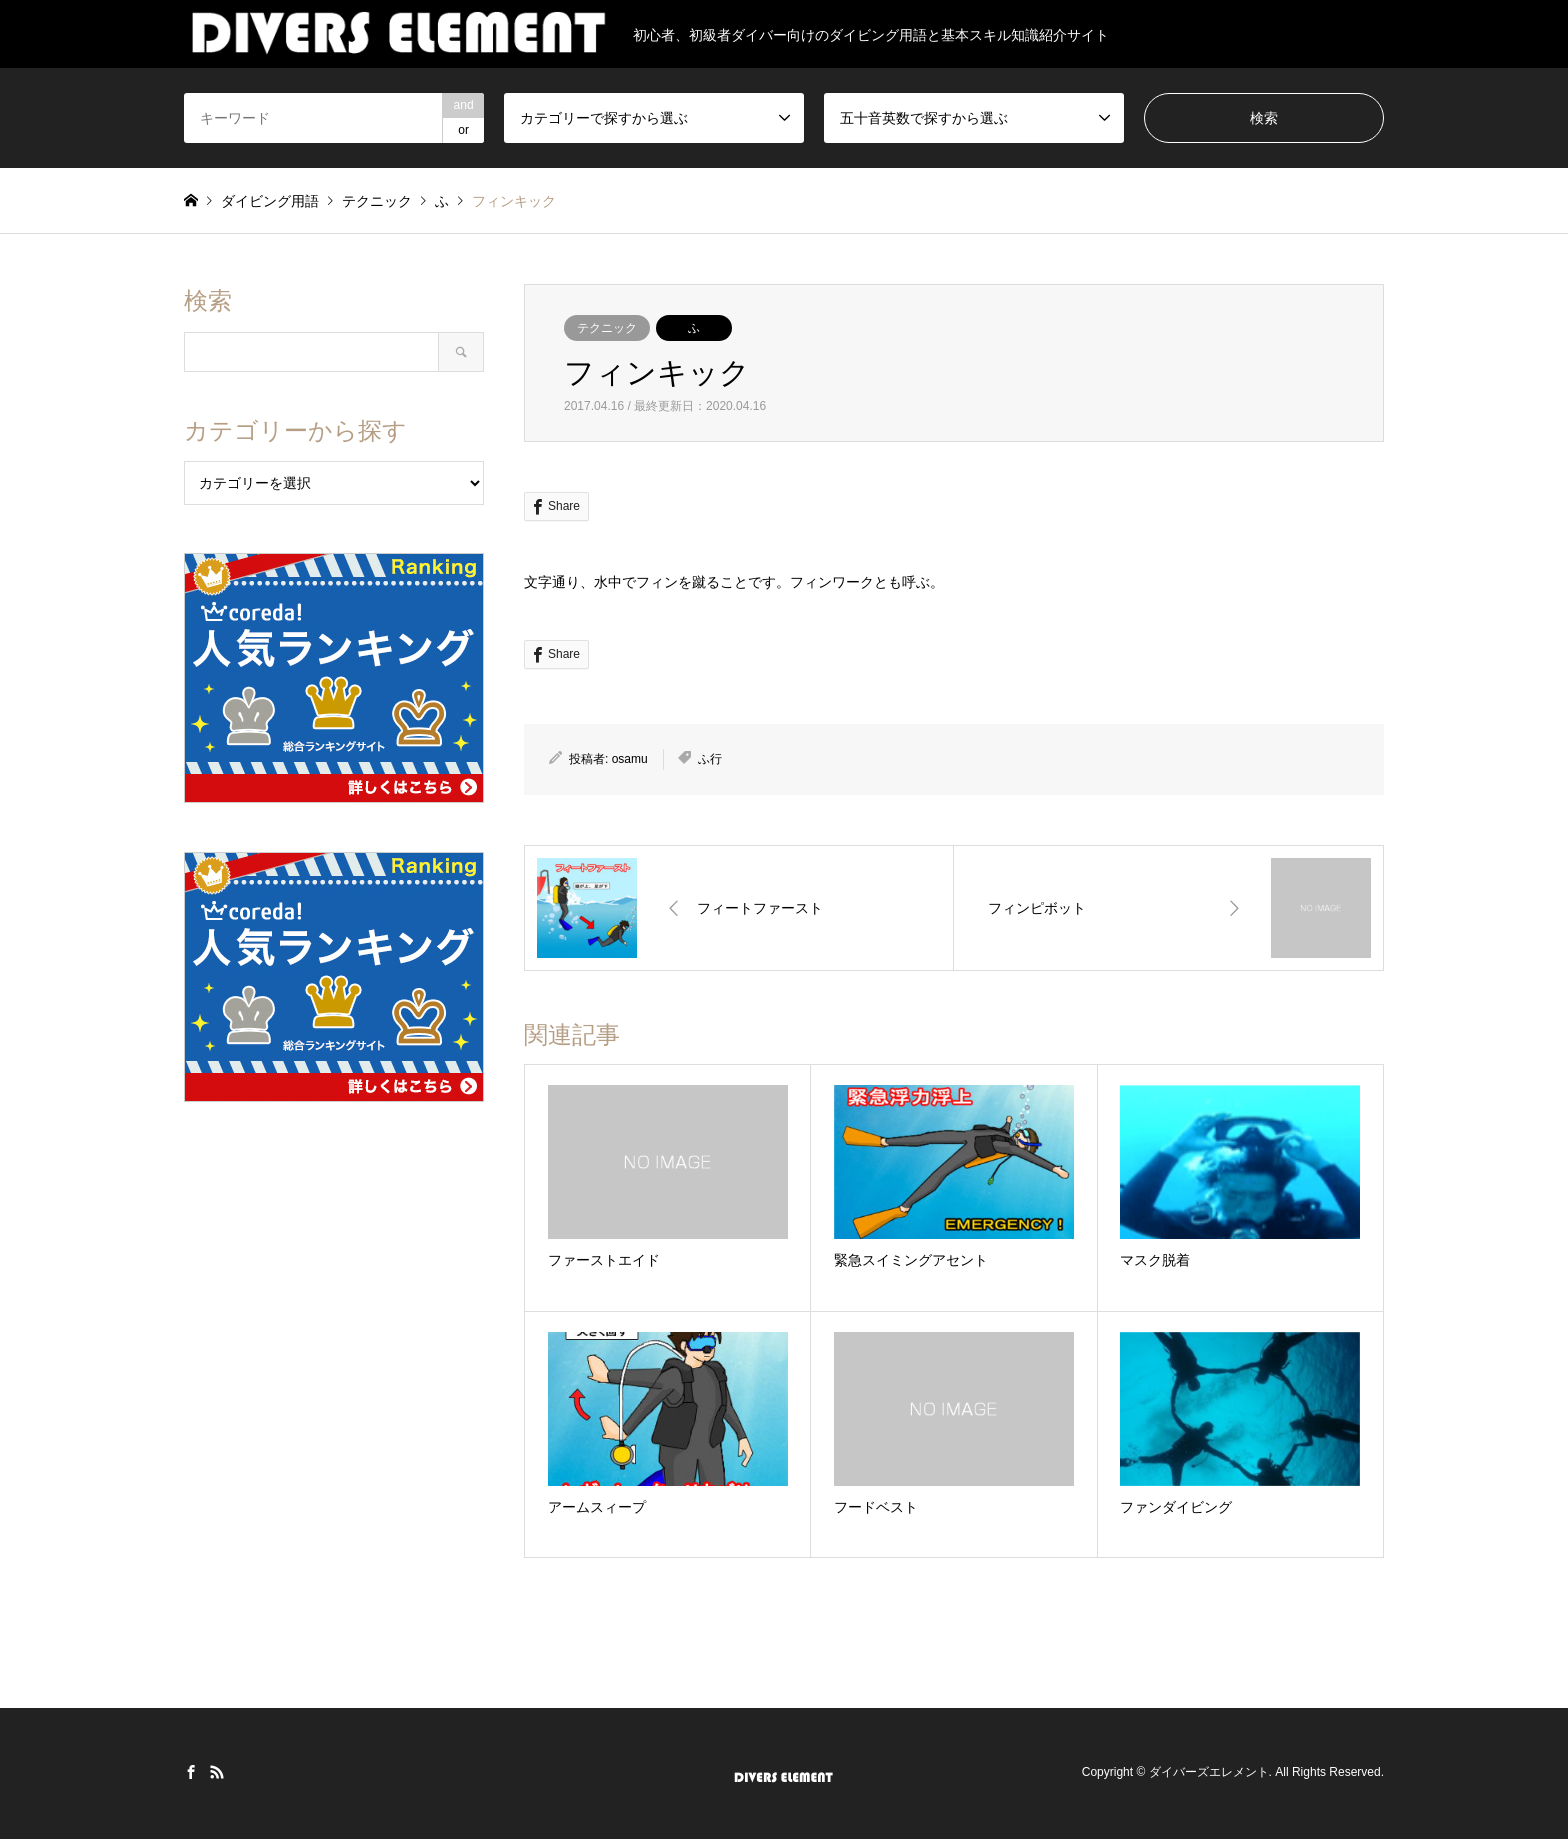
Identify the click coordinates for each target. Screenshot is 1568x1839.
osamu (630, 759)
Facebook (191, 1772)
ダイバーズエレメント (1209, 1773)
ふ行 (710, 759)
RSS (217, 1772)
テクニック (607, 328)
